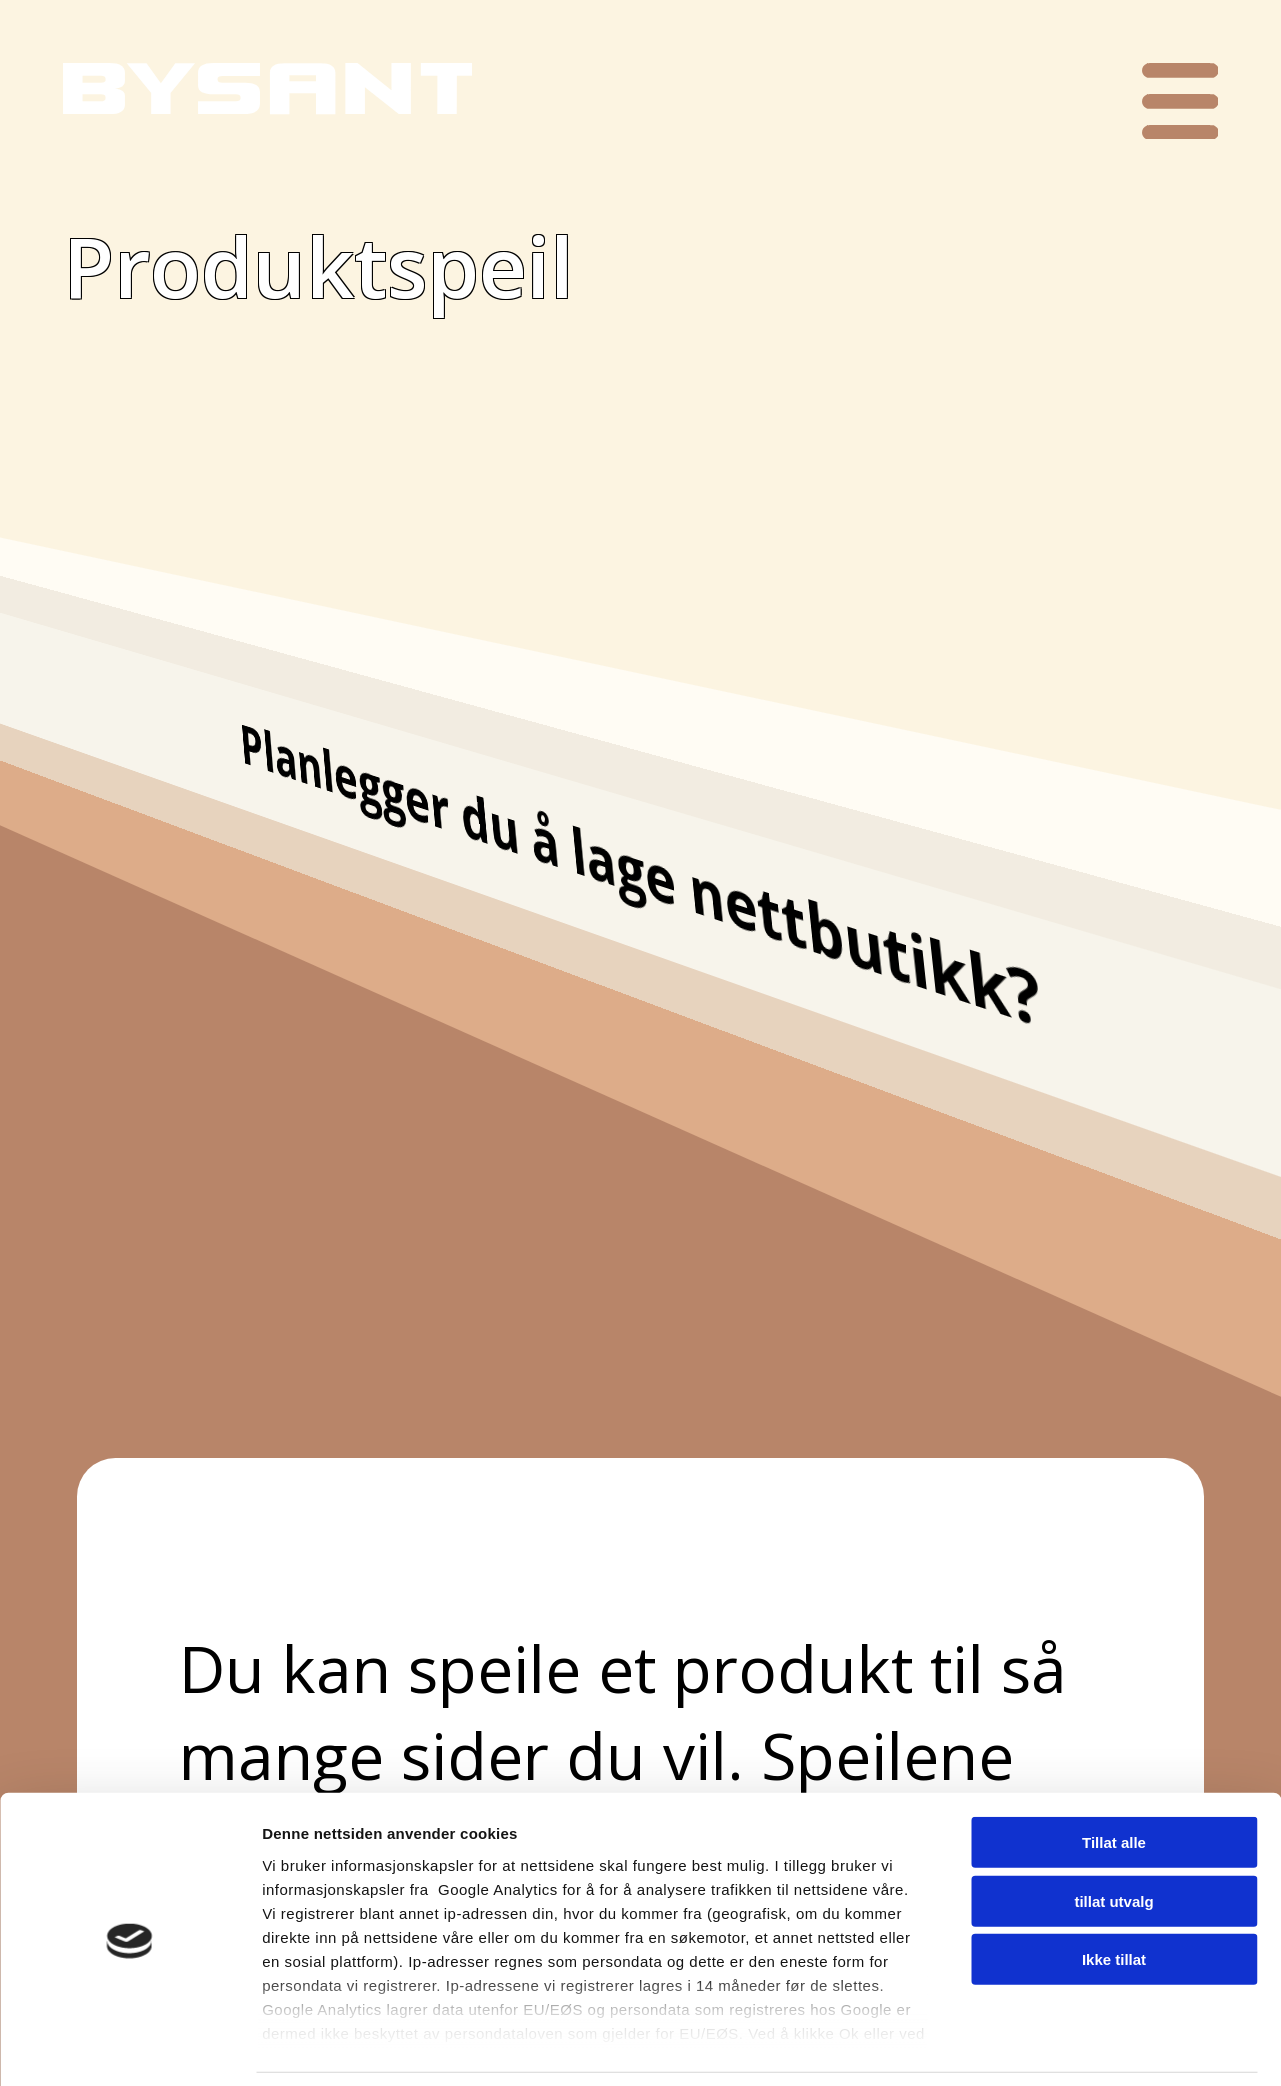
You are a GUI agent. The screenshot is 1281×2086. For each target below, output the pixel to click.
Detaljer (1065, 2046)
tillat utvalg (1113, 1835)
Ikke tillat (1114, 1894)
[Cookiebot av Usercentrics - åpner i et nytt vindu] (129, 2047)
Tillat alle (1114, 1777)
